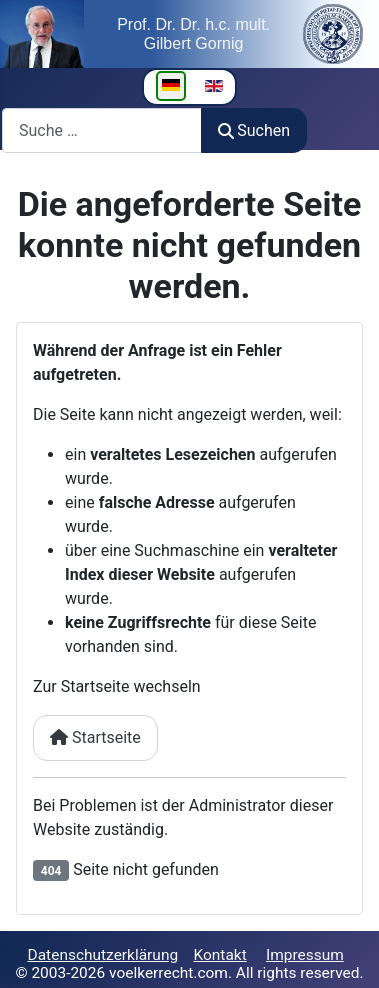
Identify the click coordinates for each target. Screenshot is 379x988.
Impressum (305, 955)
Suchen (254, 130)
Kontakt (219, 955)
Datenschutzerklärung (103, 955)
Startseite (95, 737)
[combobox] (102, 130)
